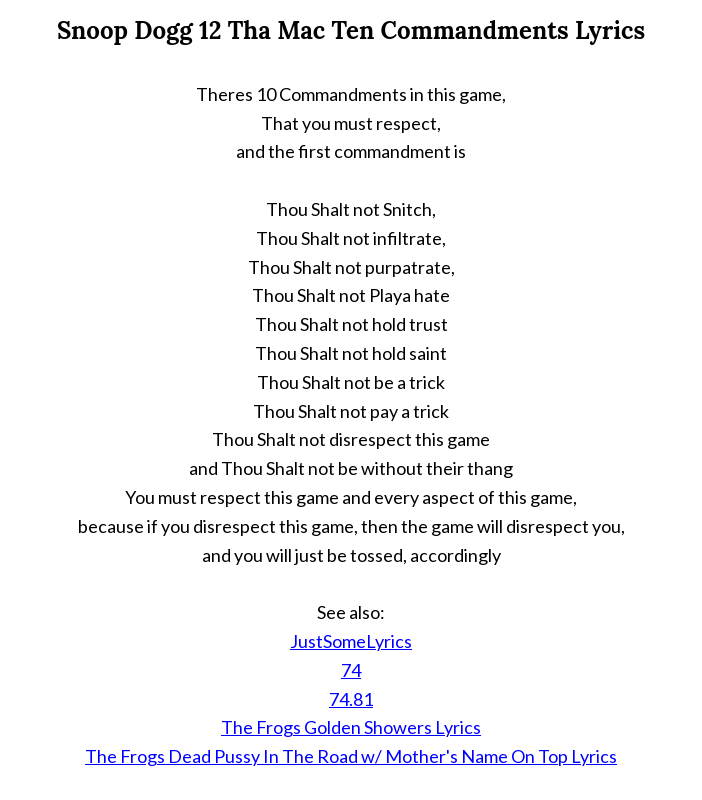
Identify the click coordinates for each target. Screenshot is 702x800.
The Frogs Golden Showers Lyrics (351, 727)
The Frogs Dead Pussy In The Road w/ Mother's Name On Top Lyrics (351, 756)
